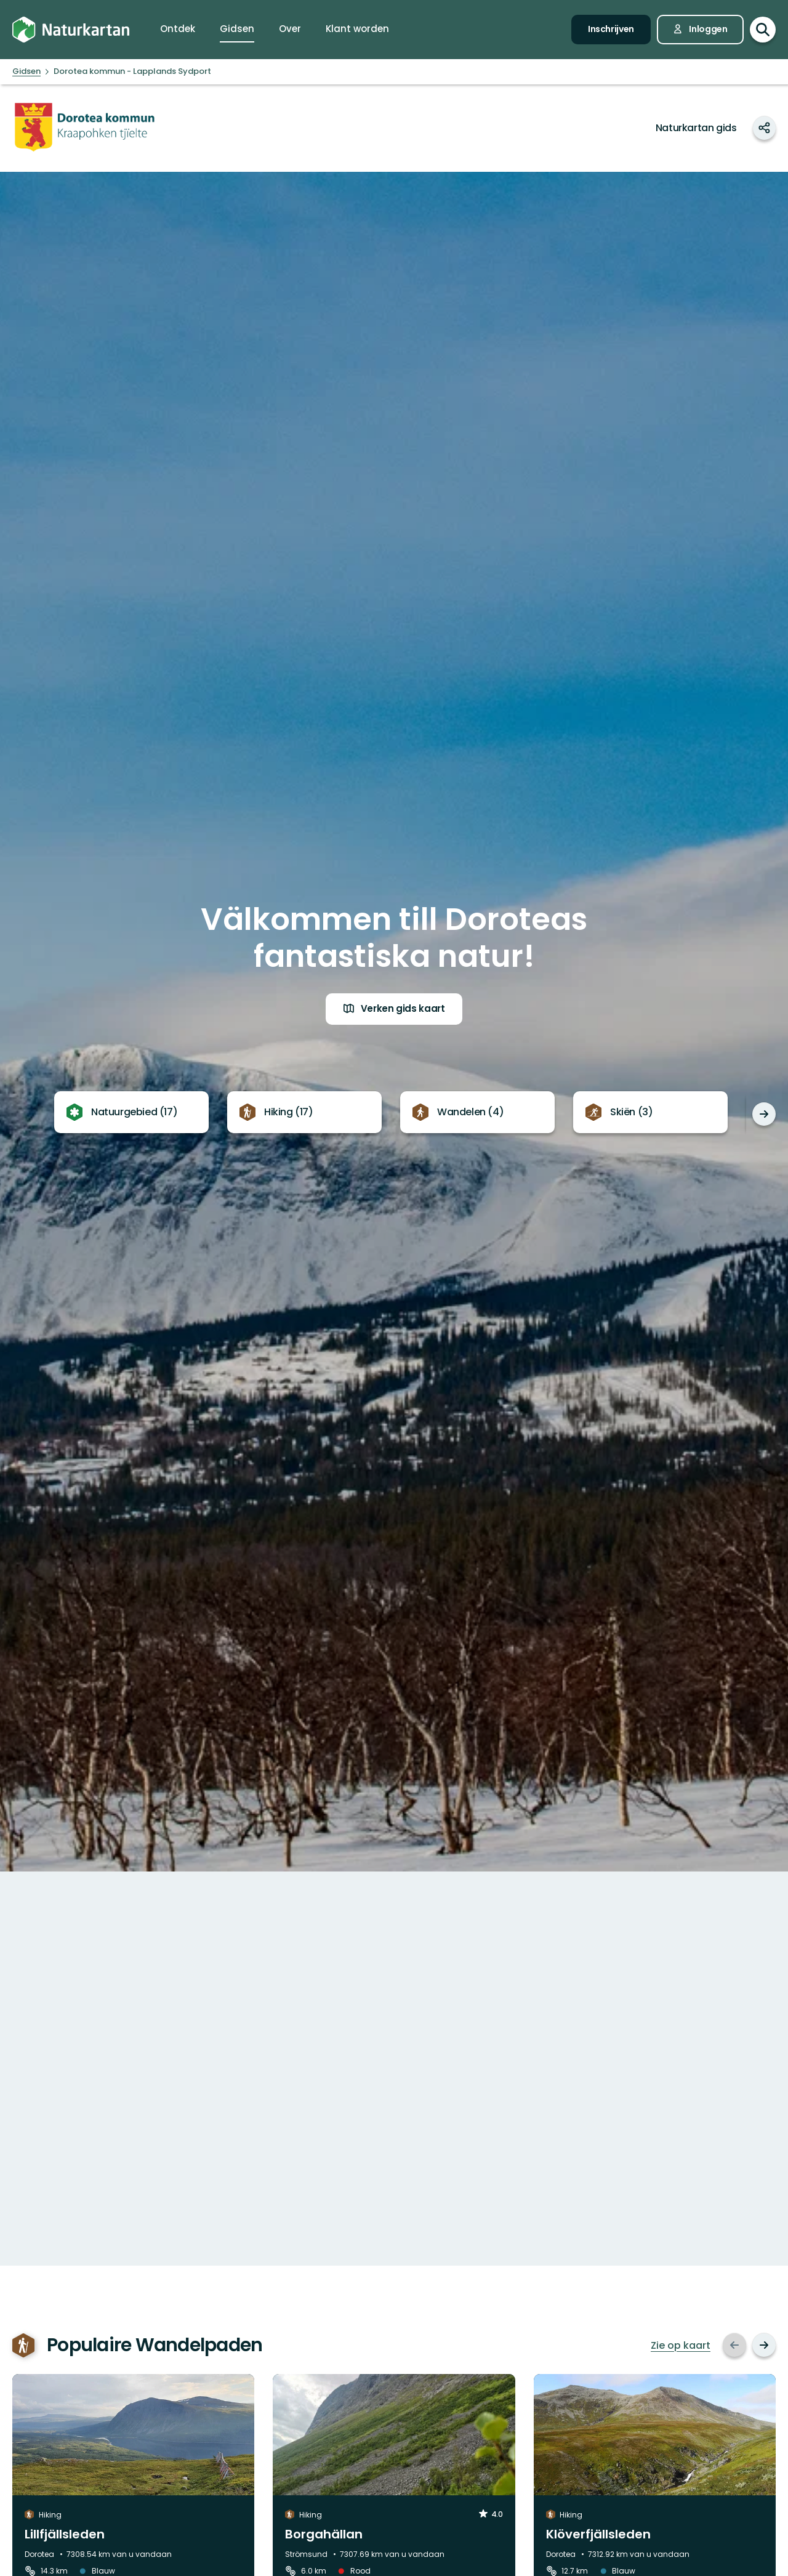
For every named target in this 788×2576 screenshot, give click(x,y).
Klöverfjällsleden (598, 2534)
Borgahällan (324, 2534)
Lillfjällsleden (65, 2534)
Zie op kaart (680, 2345)
